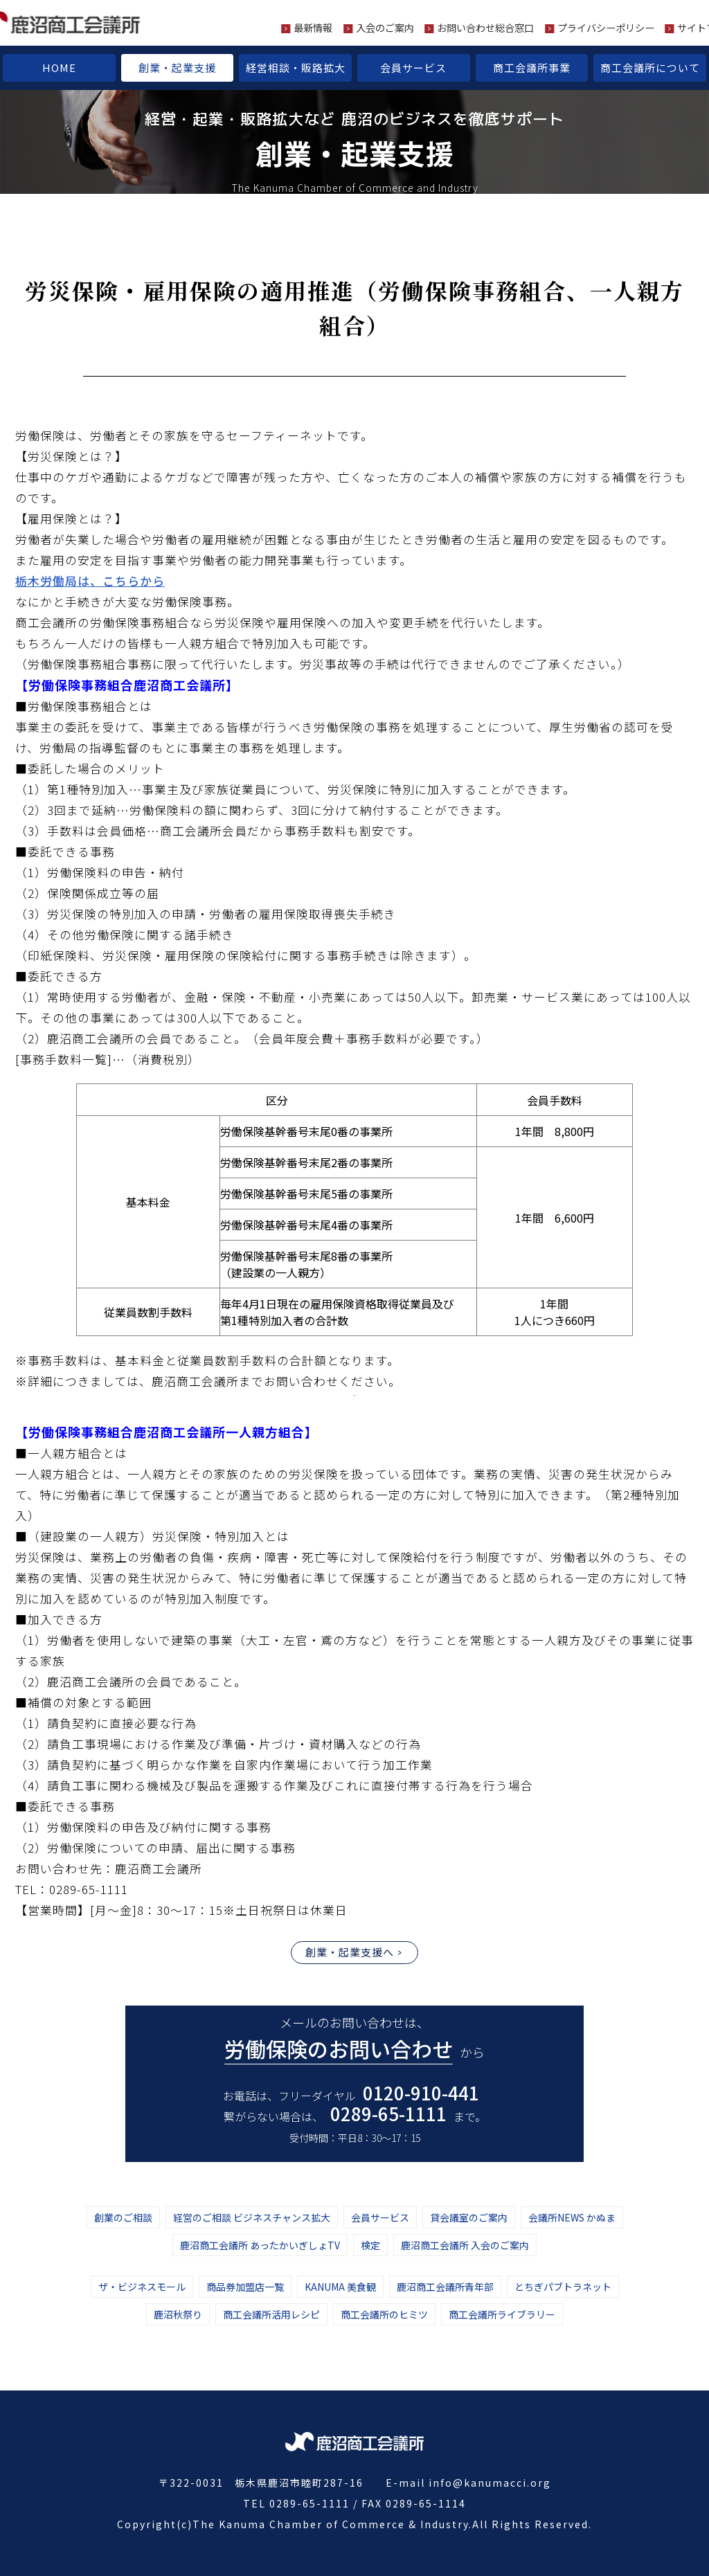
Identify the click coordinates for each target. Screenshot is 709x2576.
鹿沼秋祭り (178, 2314)
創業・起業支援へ (349, 1952)
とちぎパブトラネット (562, 2287)
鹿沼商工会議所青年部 (445, 2287)
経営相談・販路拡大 (295, 67)
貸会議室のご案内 (469, 2217)
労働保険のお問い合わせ (338, 2048)
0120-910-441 (421, 2092)
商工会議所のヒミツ (384, 2314)
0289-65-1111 (388, 2113)
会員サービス (413, 67)
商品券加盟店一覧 (245, 2287)
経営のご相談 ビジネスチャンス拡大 (251, 2217)
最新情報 (313, 28)
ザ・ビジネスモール (142, 2287)
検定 (370, 2245)
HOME (59, 67)
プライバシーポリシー (605, 28)
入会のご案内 (385, 28)
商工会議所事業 (532, 67)
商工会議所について (650, 67)
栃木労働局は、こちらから (90, 581)
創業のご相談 (123, 2217)
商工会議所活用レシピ (271, 2314)
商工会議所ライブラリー (502, 2314)
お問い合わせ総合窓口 (485, 28)
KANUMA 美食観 (340, 2287)
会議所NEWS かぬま (572, 2217)
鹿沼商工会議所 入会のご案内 (465, 2245)
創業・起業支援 (177, 67)
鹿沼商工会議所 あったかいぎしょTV (260, 2245)
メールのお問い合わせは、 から (354, 2038)
